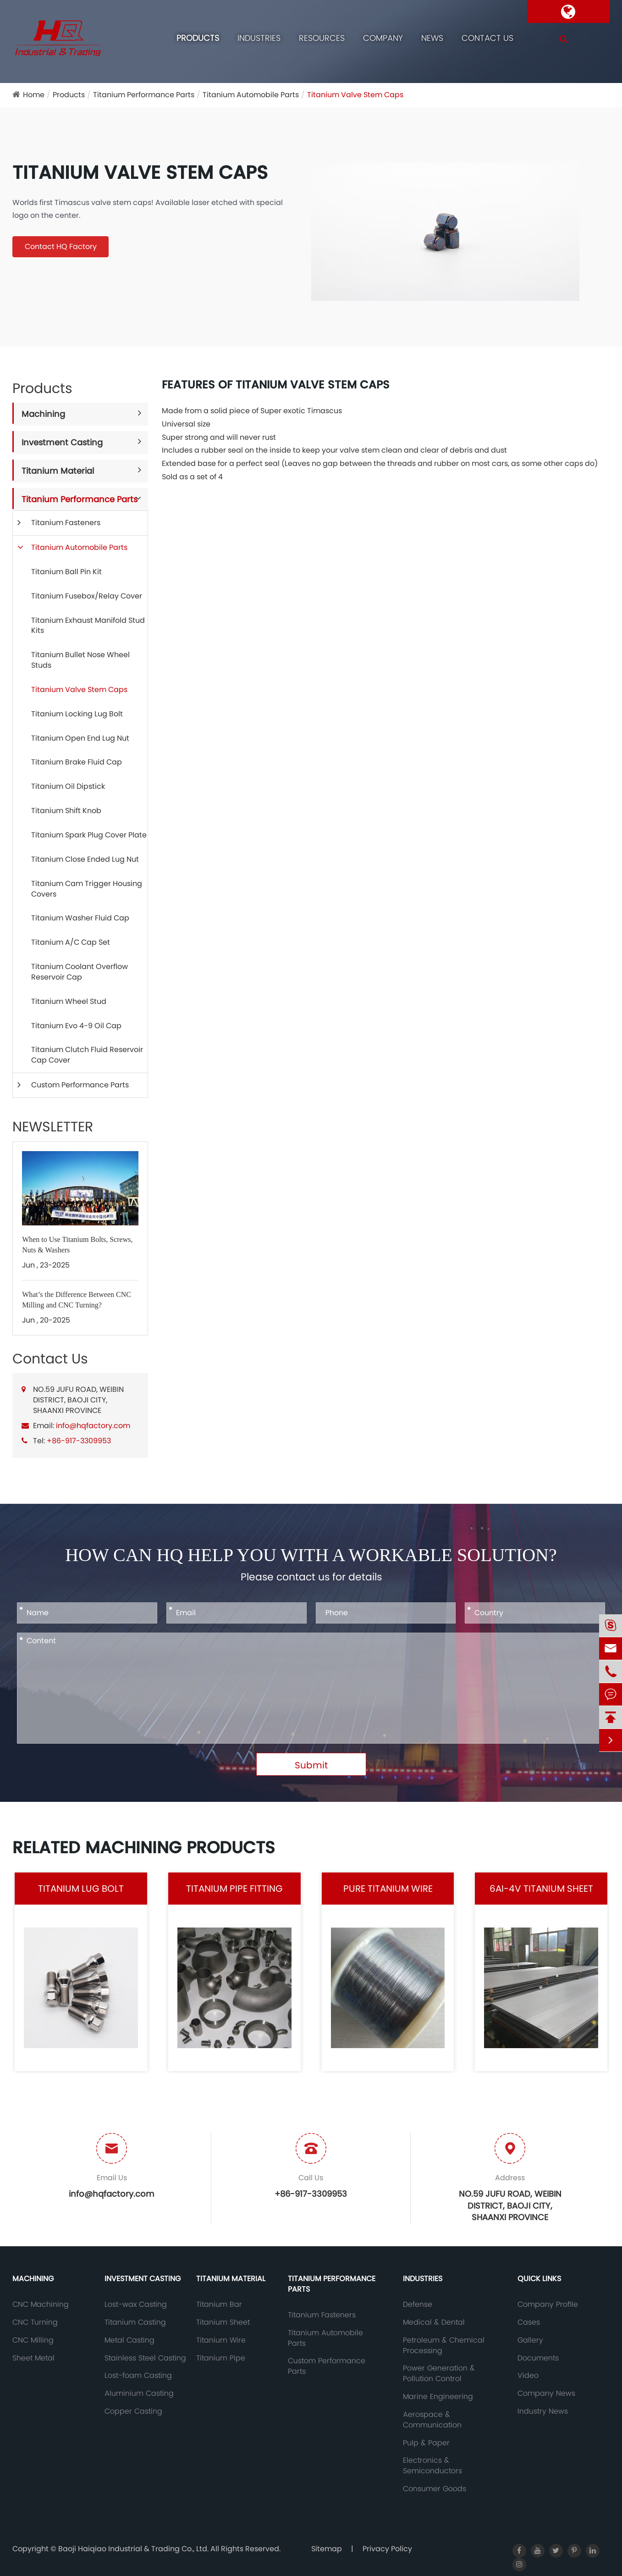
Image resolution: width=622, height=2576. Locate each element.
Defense (417, 2304)
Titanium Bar (219, 2304)
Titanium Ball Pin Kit (66, 571)
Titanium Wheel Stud (68, 1001)
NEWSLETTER (52, 1126)
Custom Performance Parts (80, 1085)
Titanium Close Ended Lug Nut (85, 859)
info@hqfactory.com (93, 1425)
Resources (322, 38)
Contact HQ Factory (61, 246)
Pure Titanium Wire (388, 1888)
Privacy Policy (387, 2548)
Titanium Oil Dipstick (68, 786)
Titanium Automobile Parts (251, 94)
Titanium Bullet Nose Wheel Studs (80, 659)
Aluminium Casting (139, 2393)
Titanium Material (58, 470)
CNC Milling (33, 2340)
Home (33, 94)
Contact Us (487, 38)
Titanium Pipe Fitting (234, 1888)
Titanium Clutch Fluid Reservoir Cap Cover (87, 1054)
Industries (259, 38)
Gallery (530, 2340)
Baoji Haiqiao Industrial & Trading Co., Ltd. (134, 2548)
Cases (528, 2322)
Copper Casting (133, 2411)
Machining (43, 414)
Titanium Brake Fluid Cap (76, 762)
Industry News (542, 2411)
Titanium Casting (135, 2322)
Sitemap (326, 2548)
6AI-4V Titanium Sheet (541, 1888)
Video (528, 2376)
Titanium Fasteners (65, 522)
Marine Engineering (438, 2397)
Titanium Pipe (220, 2358)
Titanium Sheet (223, 2322)
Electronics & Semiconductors (432, 2465)
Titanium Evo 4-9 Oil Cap (76, 1025)
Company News (546, 2393)
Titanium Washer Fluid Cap (80, 918)
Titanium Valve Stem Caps (355, 94)
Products (197, 38)
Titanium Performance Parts (143, 94)
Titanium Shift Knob (66, 810)
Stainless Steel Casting (145, 2358)
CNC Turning (35, 2322)
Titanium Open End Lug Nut (80, 738)
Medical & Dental (434, 2322)
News (432, 38)
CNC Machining (40, 2304)
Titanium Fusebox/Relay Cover (86, 596)
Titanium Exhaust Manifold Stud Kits (88, 625)
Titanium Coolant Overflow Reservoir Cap (79, 971)
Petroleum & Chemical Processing (443, 2345)
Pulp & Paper (426, 2443)
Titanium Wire (221, 2340)
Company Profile (547, 2304)
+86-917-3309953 (79, 1440)
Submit (311, 1765)
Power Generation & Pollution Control (439, 2373)
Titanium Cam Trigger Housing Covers (86, 888)
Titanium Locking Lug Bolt (77, 714)
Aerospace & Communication (432, 2420)
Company (383, 38)
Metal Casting (129, 2340)
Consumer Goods (434, 2489)
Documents (538, 2358)
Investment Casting (62, 442)
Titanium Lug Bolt (81, 1888)
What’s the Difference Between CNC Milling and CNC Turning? (76, 1300)
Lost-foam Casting (138, 2376)
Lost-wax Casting (136, 2304)
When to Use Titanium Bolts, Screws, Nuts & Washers (77, 1244)
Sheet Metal (33, 2358)
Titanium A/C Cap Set (70, 942)
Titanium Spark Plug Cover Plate (89, 835)
